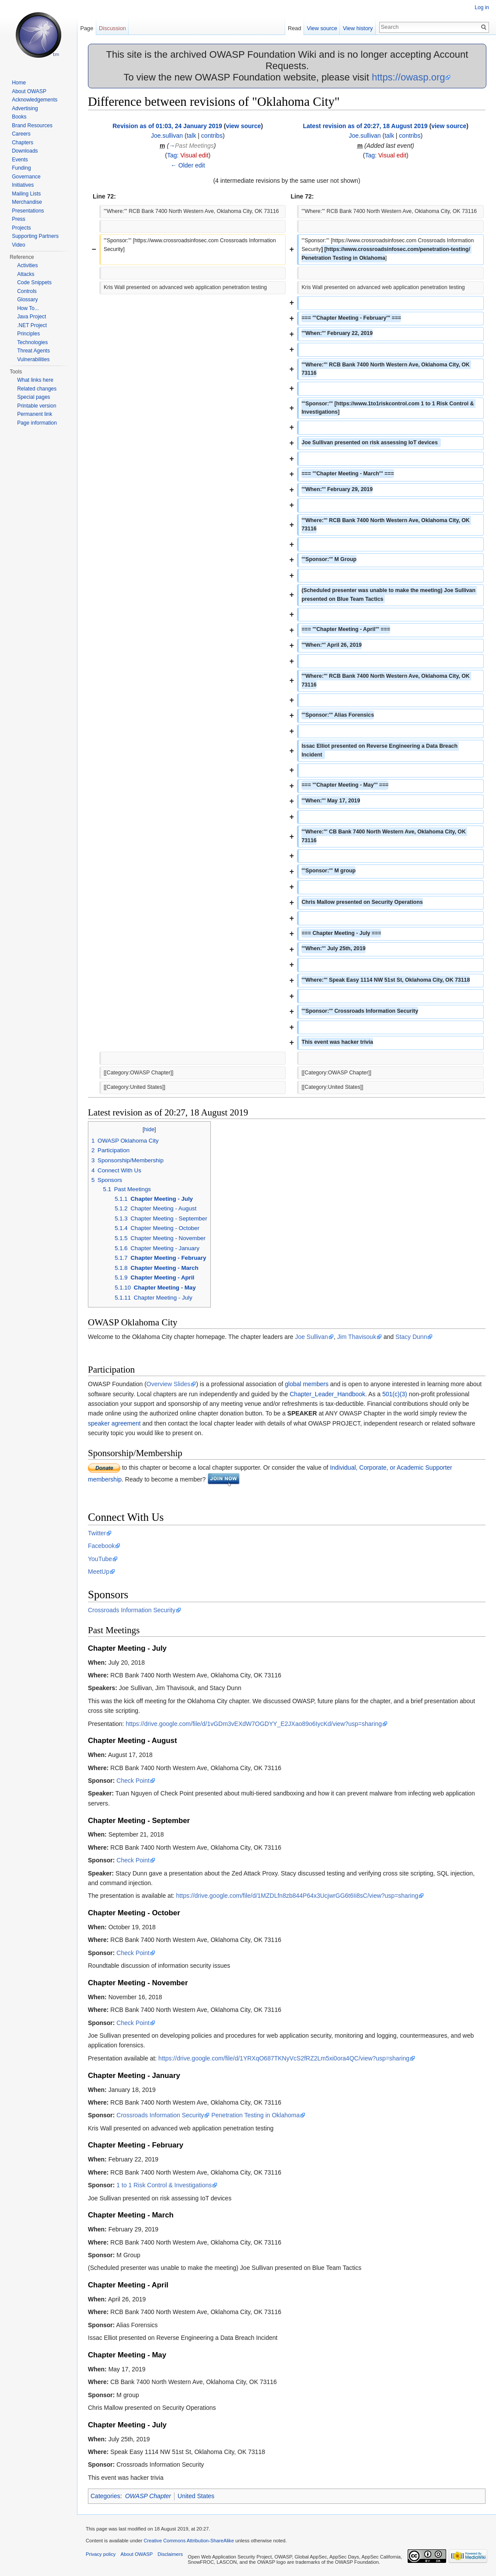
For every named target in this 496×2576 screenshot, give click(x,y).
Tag (172, 155)
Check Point (132, 1780)
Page (86, 28)
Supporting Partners (35, 236)
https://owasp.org (408, 77)
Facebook (101, 1545)
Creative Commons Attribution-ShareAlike (188, 2540)
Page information (37, 423)
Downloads (25, 151)
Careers (21, 134)
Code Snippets (34, 282)
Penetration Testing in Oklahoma (255, 2115)
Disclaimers (170, 2554)
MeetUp (98, 1571)
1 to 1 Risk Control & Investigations (164, 2185)
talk (191, 135)
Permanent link (34, 414)
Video (18, 245)
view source (243, 125)
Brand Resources (32, 125)
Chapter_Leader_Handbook (327, 1394)
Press (18, 219)
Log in (482, 7)
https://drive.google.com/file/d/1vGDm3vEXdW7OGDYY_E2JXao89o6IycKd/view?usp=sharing (254, 1723)
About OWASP (29, 91)
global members (306, 1383)
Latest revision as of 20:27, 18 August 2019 (365, 125)
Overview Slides (168, 1383)
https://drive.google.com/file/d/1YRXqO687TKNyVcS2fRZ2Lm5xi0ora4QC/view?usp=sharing (283, 2058)
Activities (27, 265)
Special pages (33, 397)
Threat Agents (33, 351)
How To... (28, 308)
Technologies (32, 342)
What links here (35, 380)
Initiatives (23, 185)
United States (196, 2495)
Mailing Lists (26, 194)
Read (294, 28)
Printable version (36, 406)
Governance (26, 177)
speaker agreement (114, 1423)
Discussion (112, 28)
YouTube (100, 1558)
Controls (27, 291)
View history (358, 28)
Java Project (31, 317)
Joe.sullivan (167, 135)
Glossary (27, 299)
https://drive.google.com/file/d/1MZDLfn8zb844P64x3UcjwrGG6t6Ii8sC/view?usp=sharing (297, 1895)
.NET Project (32, 325)
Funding (21, 168)
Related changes (36, 389)
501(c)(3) (394, 1394)
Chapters (22, 142)
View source (322, 28)
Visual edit (194, 155)
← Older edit (188, 165)
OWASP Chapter (148, 2495)
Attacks (25, 274)
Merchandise (27, 202)
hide (149, 1129)
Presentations (28, 211)
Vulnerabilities (33, 359)
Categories (105, 2495)
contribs (212, 135)
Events (20, 160)
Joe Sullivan (311, 1336)
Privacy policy (100, 2554)
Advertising (25, 108)
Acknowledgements (34, 100)
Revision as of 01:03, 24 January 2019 (167, 125)
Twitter (97, 1533)
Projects (21, 228)
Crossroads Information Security (131, 1610)
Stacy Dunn (411, 1336)
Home (19, 83)
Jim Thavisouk (356, 1336)
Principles (28, 334)
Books (19, 117)
